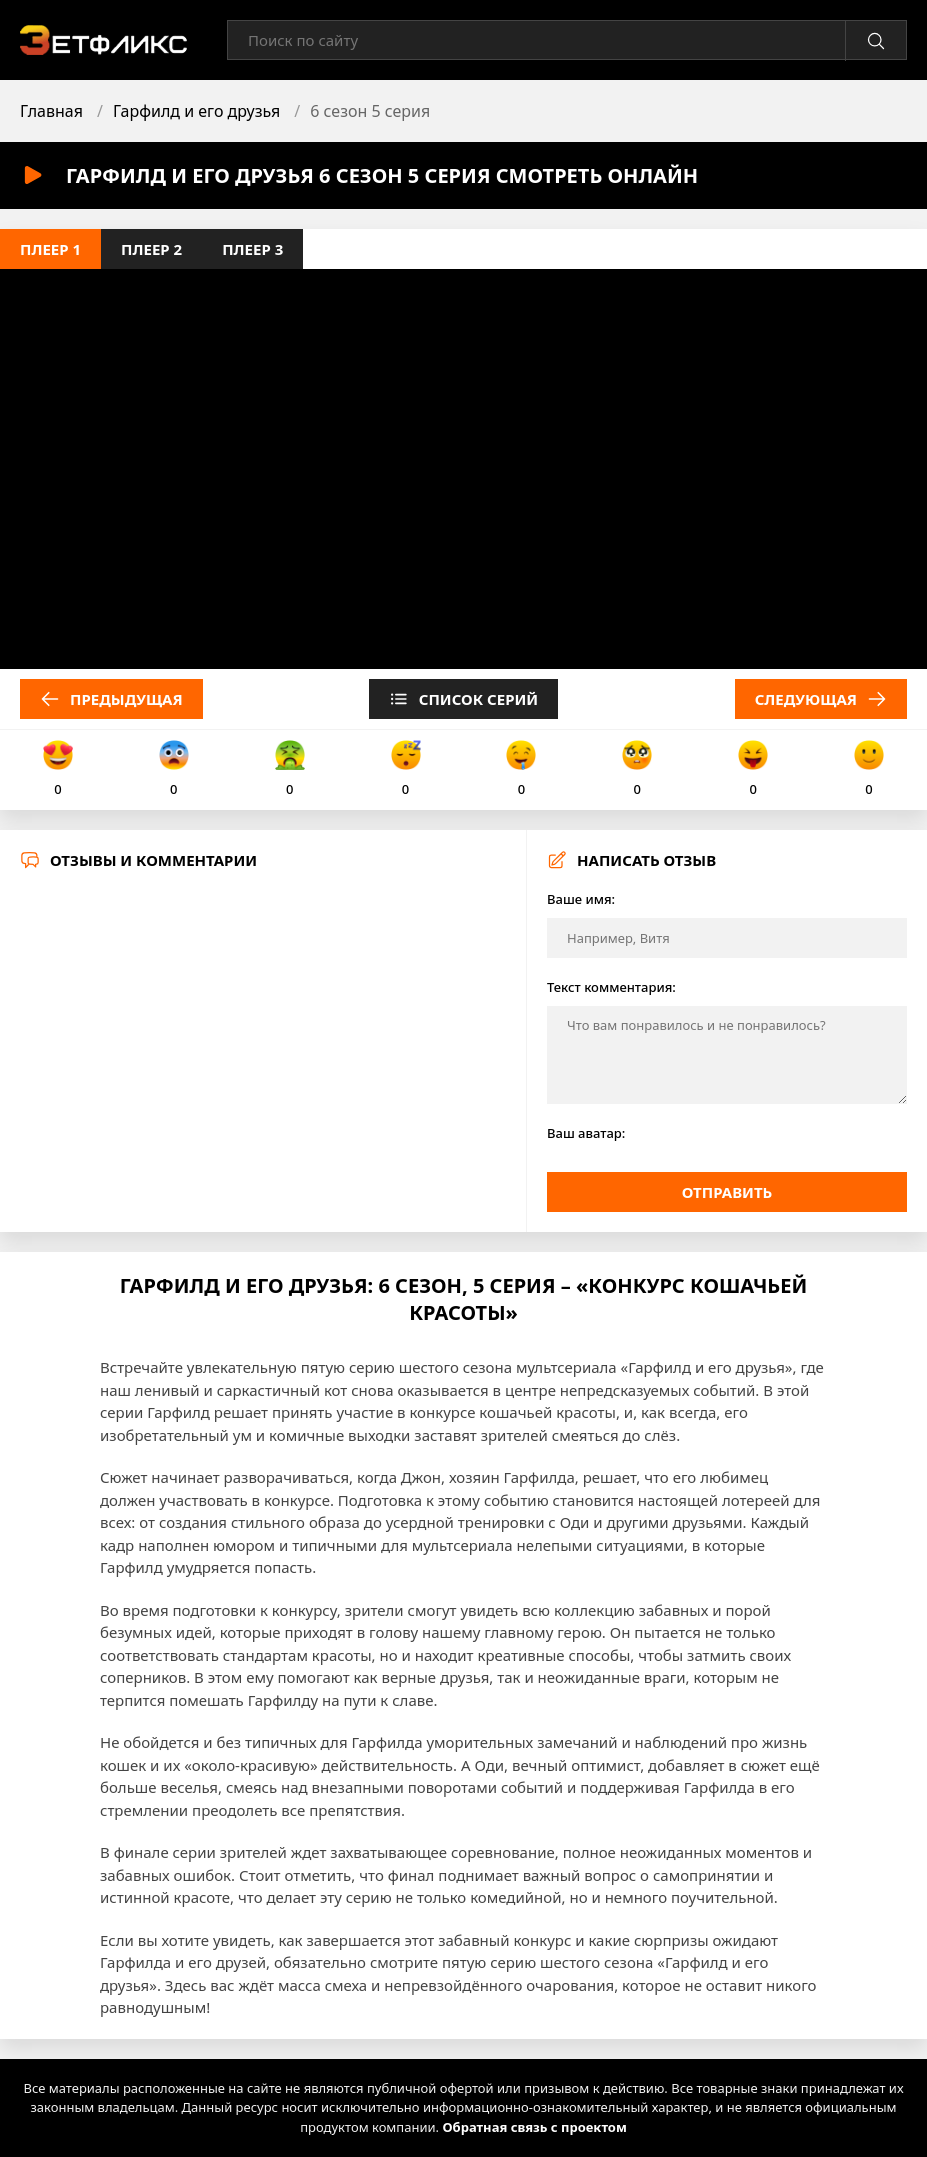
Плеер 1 (50, 249)
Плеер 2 (151, 249)
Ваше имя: (581, 899)
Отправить (727, 1192)
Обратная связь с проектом (534, 2127)
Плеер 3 (252, 249)
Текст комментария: (611, 987)
